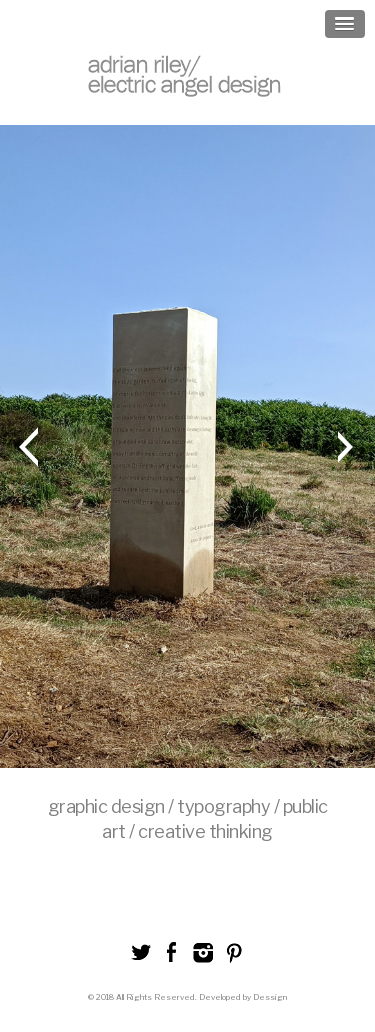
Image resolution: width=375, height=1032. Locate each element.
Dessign (270, 997)
